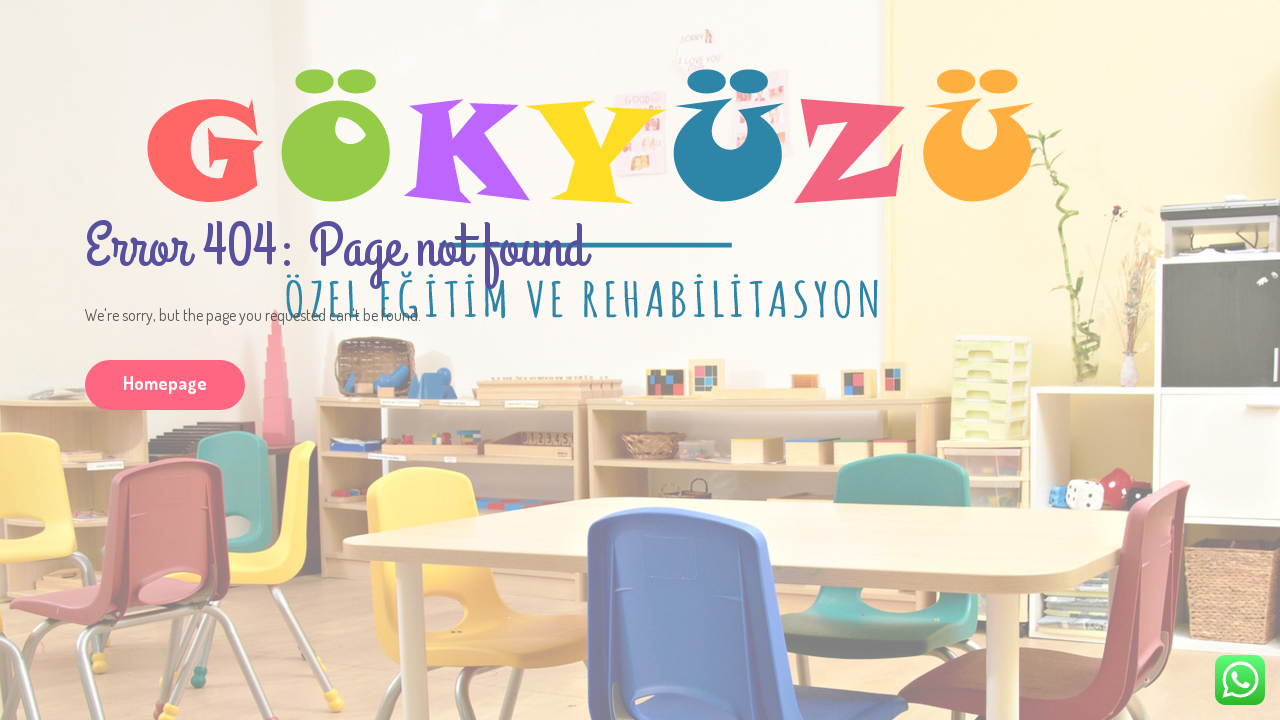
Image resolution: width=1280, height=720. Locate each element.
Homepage (165, 383)
